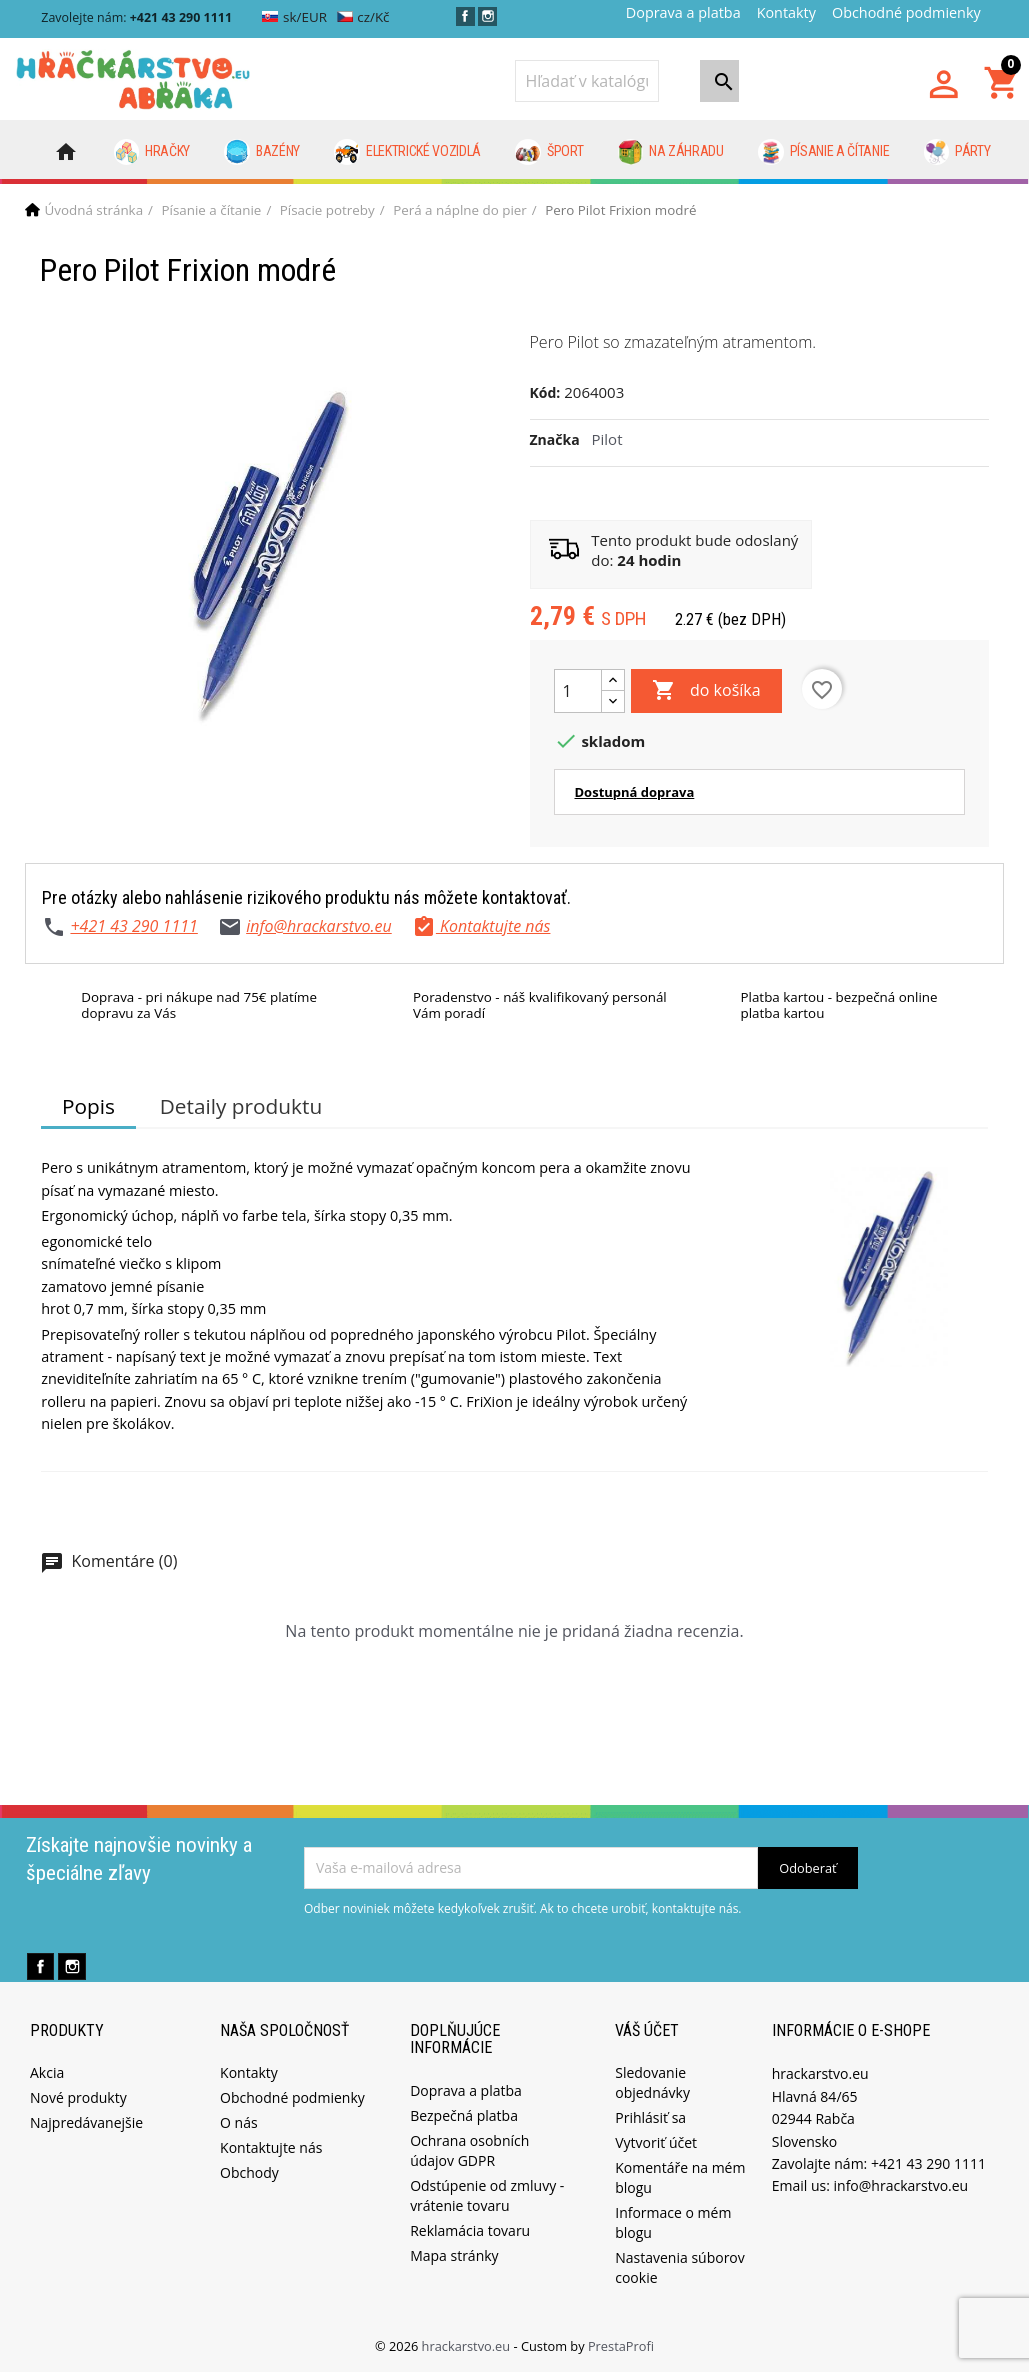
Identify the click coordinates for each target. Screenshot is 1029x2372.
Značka (555, 439)
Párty (957, 152)
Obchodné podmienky (906, 12)
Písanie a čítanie (823, 152)
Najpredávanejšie (86, 2122)
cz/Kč (363, 17)
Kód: (545, 392)
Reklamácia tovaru (470, 2230)
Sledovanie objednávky (652, 2082)
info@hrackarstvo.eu (319, 926)
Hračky (152, 152)
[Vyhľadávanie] (587, 81)
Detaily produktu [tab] (241, 1106)
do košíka (706, 691)
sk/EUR (294, 17)
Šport (549, 152)
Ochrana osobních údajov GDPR (469, 2150)
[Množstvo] (578, 691)
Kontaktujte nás (271, 2147)
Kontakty (786, 12)
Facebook (465, 16)
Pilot (607, 439)
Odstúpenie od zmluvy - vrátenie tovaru (487, 2195)
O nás (239, 2122)
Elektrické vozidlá (407, 152)
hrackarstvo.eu (468, 2346)
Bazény (262, 152)
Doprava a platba (683, 12)
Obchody (249, 2172)
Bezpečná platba (464, 2115)
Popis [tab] (88, 1106)
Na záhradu (671, 152)
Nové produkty (78, 2097)
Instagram (487, 16)
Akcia (47, 2072)
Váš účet (647, 2030)
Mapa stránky (454, 2255)
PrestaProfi (621, 2346)
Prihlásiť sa (650, 2117)
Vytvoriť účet (656, 2142)
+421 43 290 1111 (133, 926)
